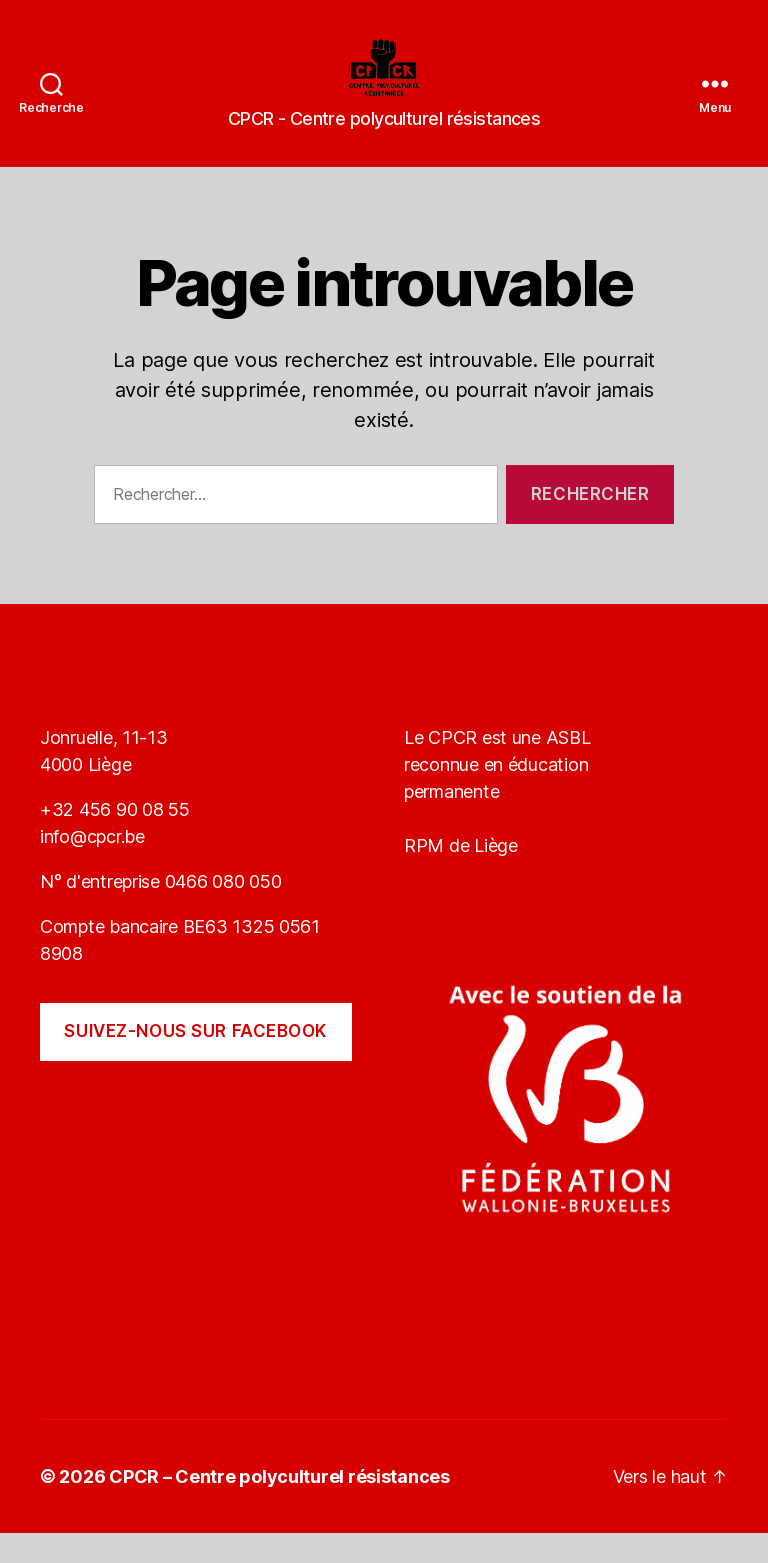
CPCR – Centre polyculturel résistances (279, 1506)
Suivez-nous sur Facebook (195, 1061)
